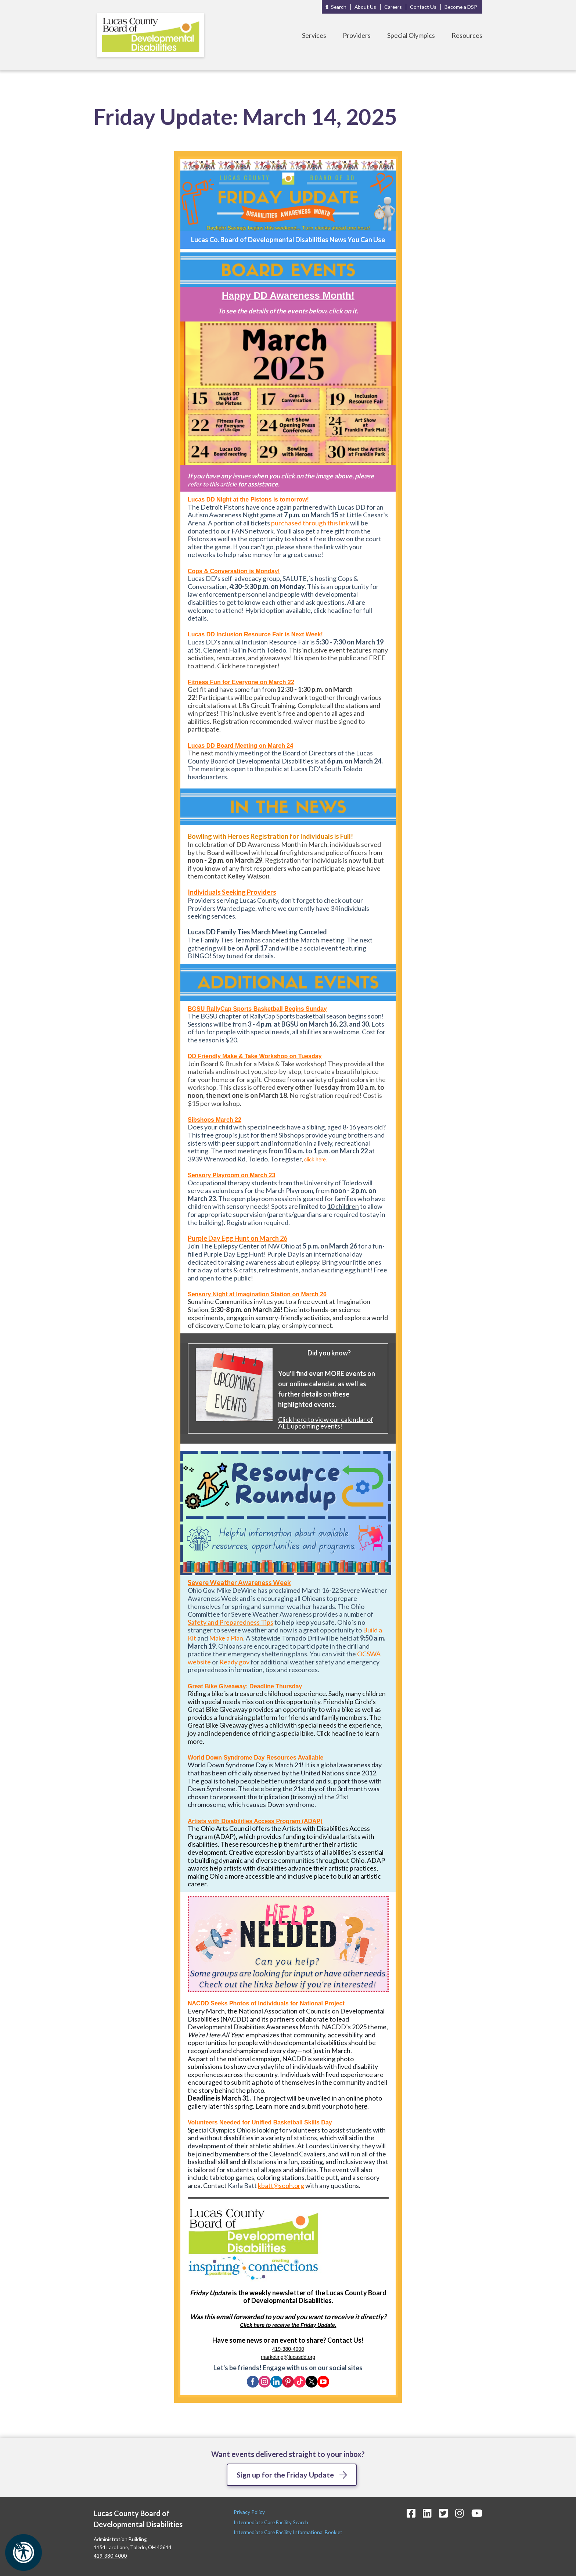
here (360, 2106)
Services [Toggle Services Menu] (314, 35)
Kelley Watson (248, 876)
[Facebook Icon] (411, 2513)
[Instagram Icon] (459, 2513)
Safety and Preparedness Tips (230, 1622)
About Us (365, 7)
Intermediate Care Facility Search (271, 2522)
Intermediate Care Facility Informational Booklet (288, 2532)
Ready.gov (234, 1662)
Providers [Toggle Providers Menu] (357, 35)
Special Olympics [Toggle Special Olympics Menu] (411, 35)
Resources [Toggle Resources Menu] (466, 35)
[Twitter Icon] (443, 2513)
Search (338, 7)
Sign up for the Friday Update (285, 2474)
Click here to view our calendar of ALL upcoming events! (325, 1422)
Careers (393, 7)
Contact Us (423, 7)
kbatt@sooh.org (281, 2185)
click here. (315, 1160)
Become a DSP (460, 7)
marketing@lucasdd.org (288, 2357)
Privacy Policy (250, 2512)
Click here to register (247, 666)
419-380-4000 (288, 2349)
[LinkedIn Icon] (427, 2513)
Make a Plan (226, 1638)
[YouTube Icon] (476, 2513)
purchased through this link (310, 523)
